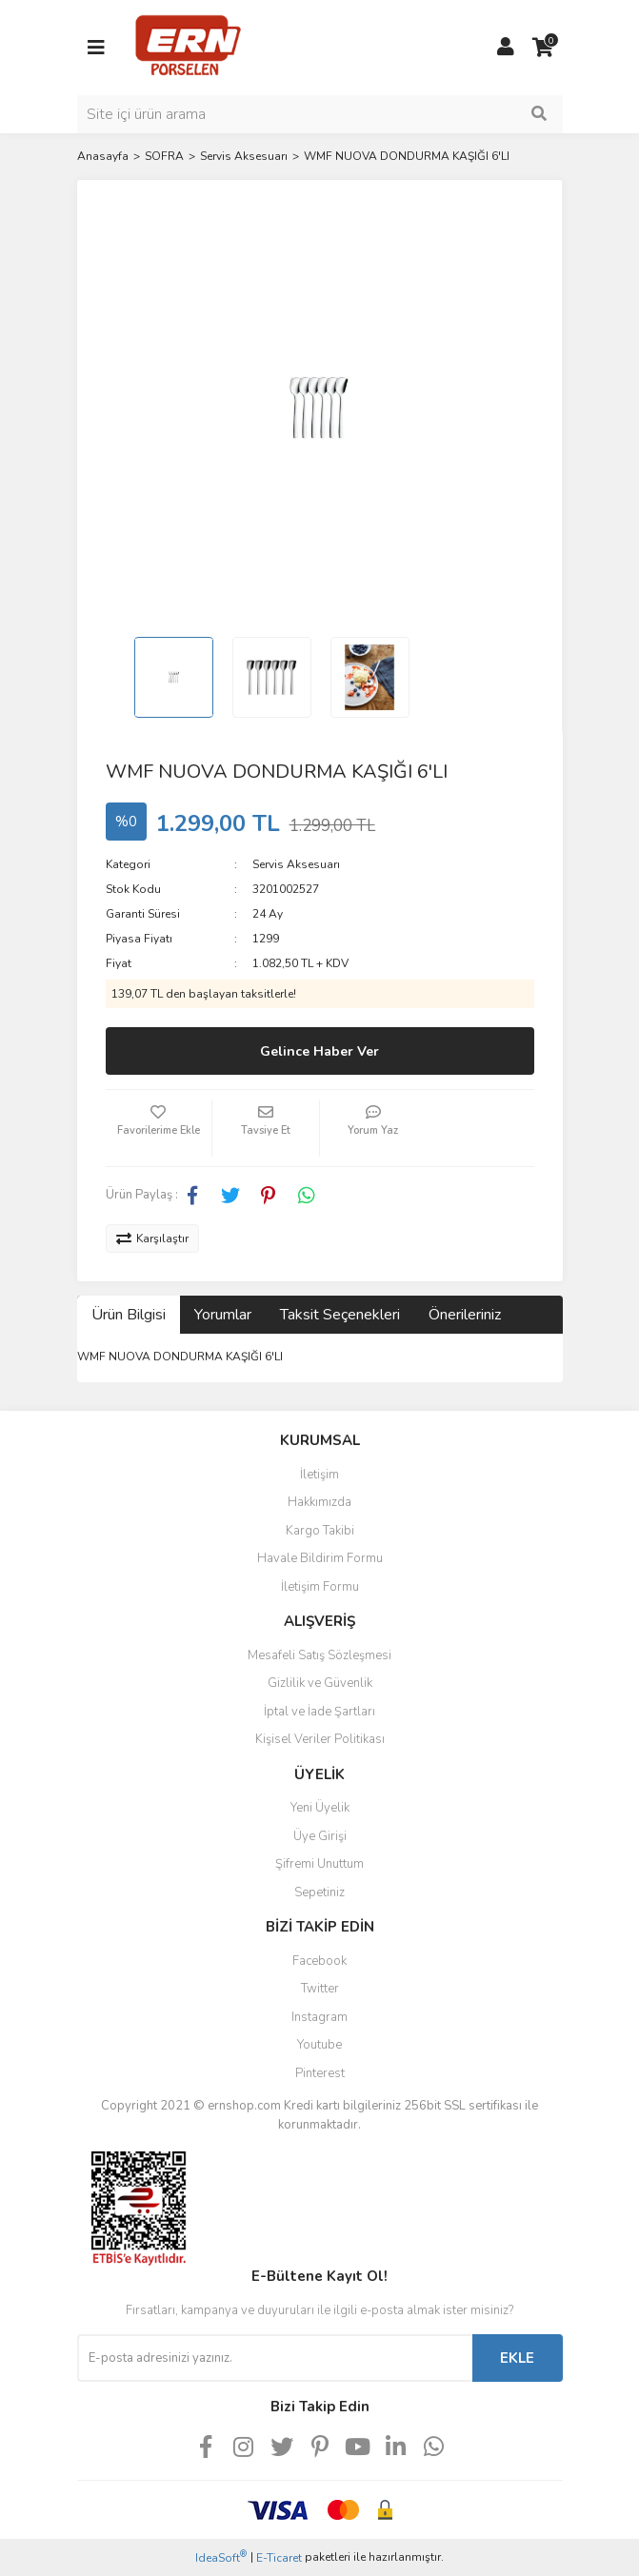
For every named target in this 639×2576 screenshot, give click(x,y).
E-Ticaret (279, 2558)
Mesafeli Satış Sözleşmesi (319, 1655)
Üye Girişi (320, 1836)
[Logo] (188, 46)
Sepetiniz (319, 1892)
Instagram (319, 2017)
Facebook (319, 1961)
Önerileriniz (465, 1314)
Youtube (319, 2044)
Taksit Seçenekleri (340, 1314)
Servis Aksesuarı (296, 864)
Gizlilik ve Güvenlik (320, 1683)
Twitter (320, 1988)
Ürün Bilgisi (128, 1314)
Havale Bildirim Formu (320, 1558)
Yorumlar (222, 1314)
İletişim (319, 1474)
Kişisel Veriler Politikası (320, 1739)
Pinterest (320, 2073)
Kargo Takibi (320, 1530)
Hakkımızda (319, 1502)
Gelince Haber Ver (319, 1051)
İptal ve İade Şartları (319, 1711)
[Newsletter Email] (274, 2358)
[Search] (320, 114)
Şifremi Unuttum (319, 1864)
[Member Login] (505, 47)
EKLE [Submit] (517, 2358)
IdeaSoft (221, 2557)
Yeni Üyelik (319, 1807)
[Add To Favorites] (159, 1128)
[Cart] (544, 48)
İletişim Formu (320, 1586)
